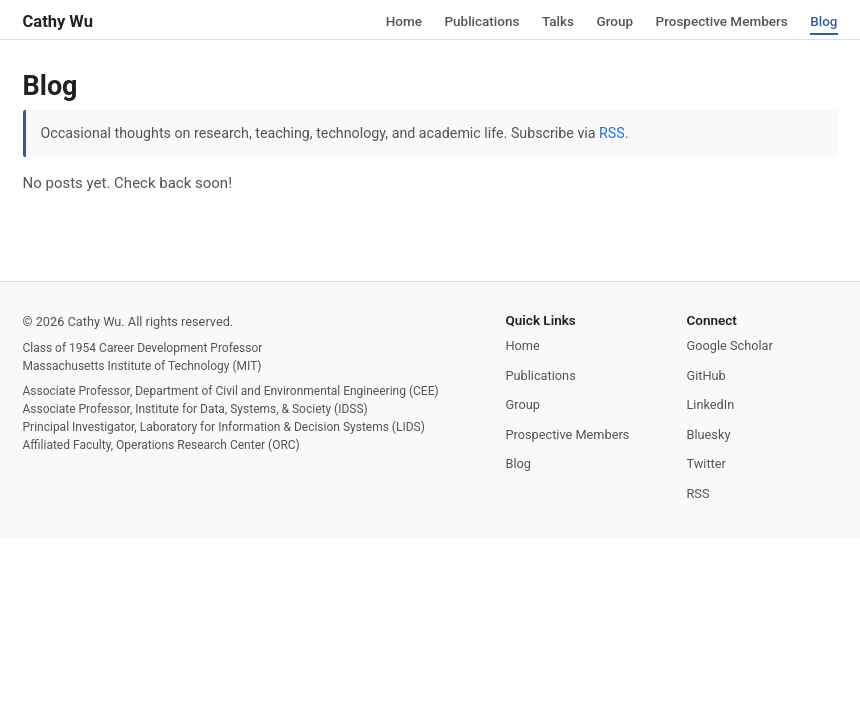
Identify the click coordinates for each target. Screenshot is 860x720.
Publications (481, 20)
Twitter (706, 463)
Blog (823, 20)
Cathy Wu (58, 21)
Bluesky (709, 434)
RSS (612, 133)
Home (404, 20)
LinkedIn (711, 404)
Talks (558, 20)
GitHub (706, 375)
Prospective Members (722, 20)
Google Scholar (730, 345)
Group (614, 20)
